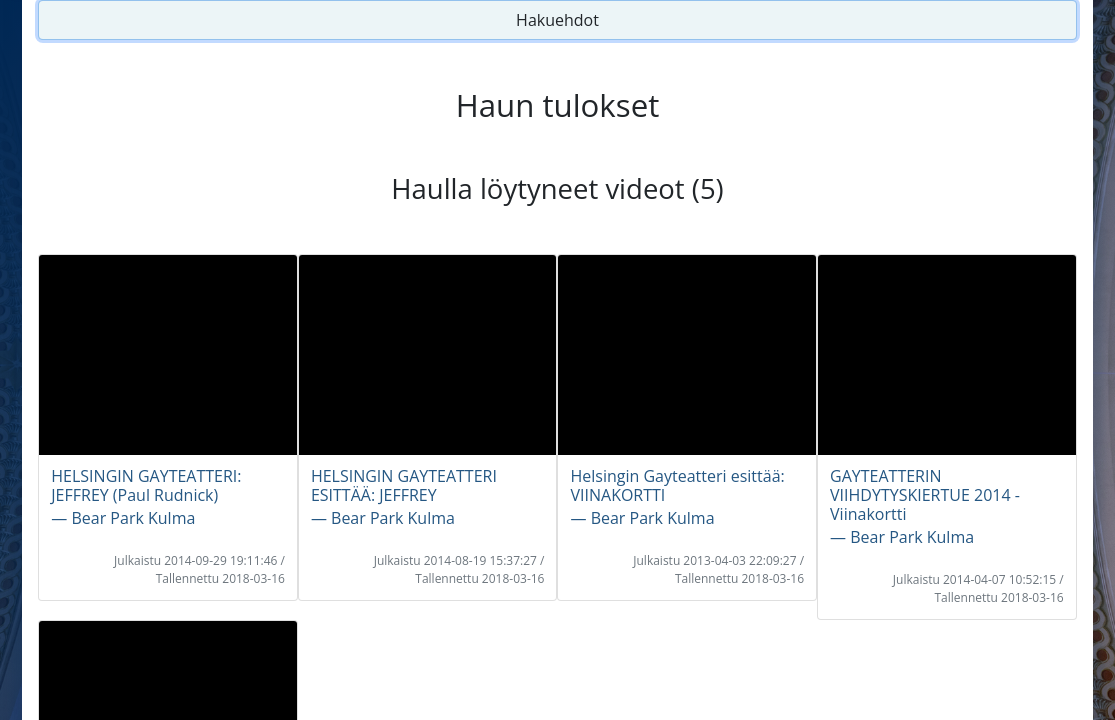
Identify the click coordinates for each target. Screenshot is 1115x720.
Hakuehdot (557, 20)
